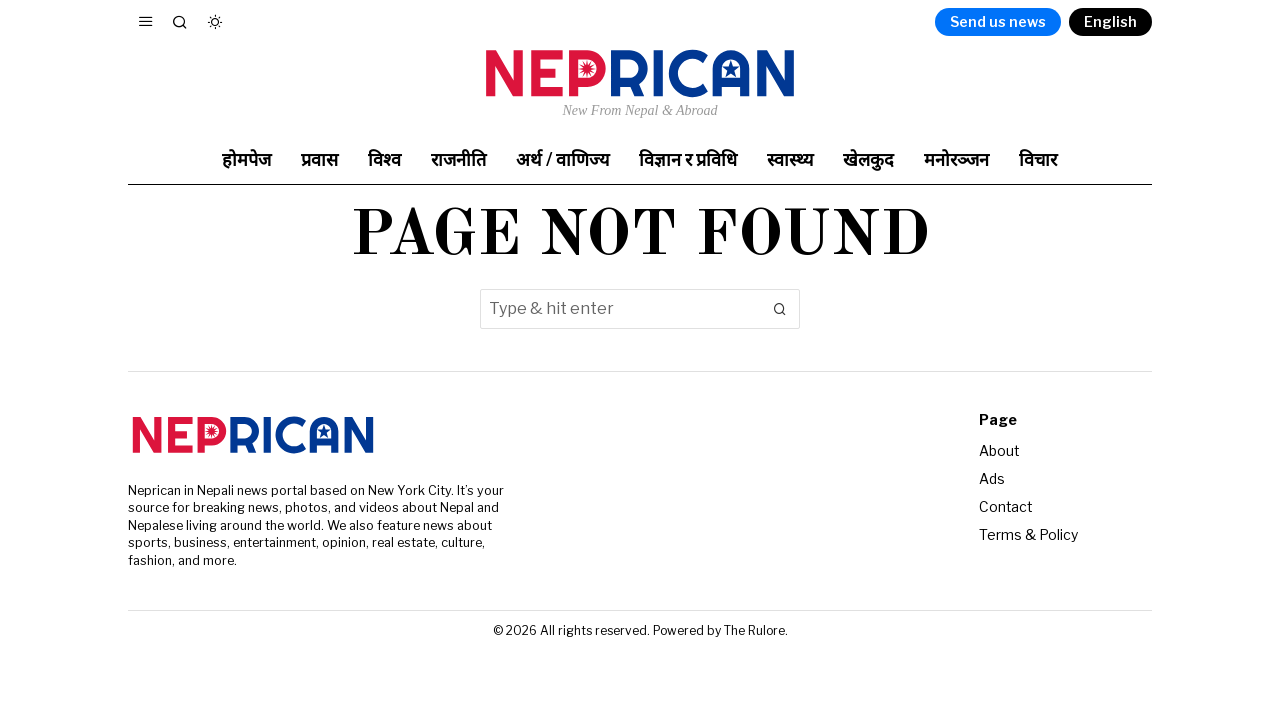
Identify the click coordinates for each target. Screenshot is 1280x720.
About (999, 450)
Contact (1006, 504)
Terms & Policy (1028, 531)
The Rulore (754, 630)
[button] (780, 309)
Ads (992, 477)
